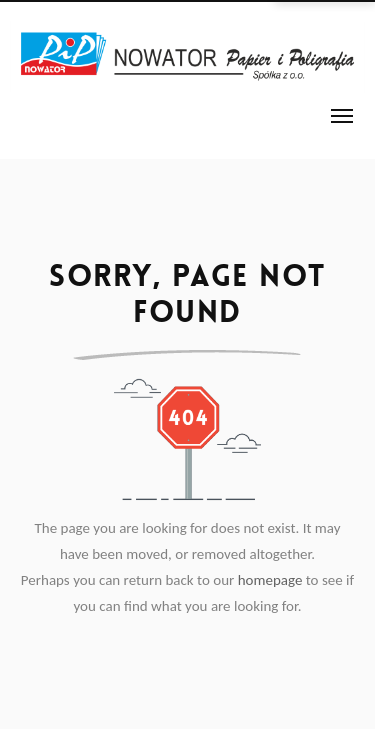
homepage (270, 580)
